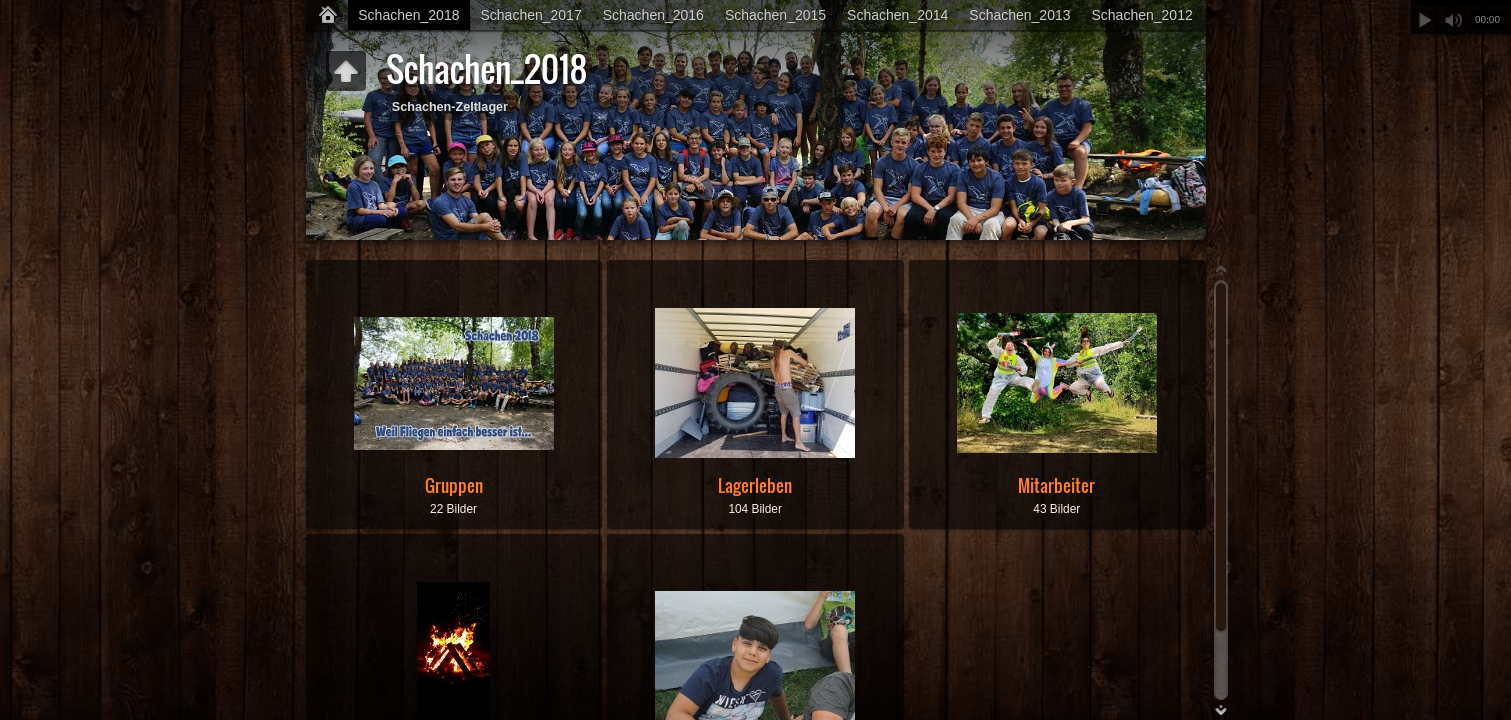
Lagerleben (755, 485)
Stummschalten (1453, 20)
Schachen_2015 (775, 15)
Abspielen (1425, 20)
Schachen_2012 (1142, 15)
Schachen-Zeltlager (450, 107)
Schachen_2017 (530, 15)
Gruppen (454, 485)
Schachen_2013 (1019, 15)
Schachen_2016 (653, 15)
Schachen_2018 (408, 15)
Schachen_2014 (897, 15)
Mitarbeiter (1056, 485)
